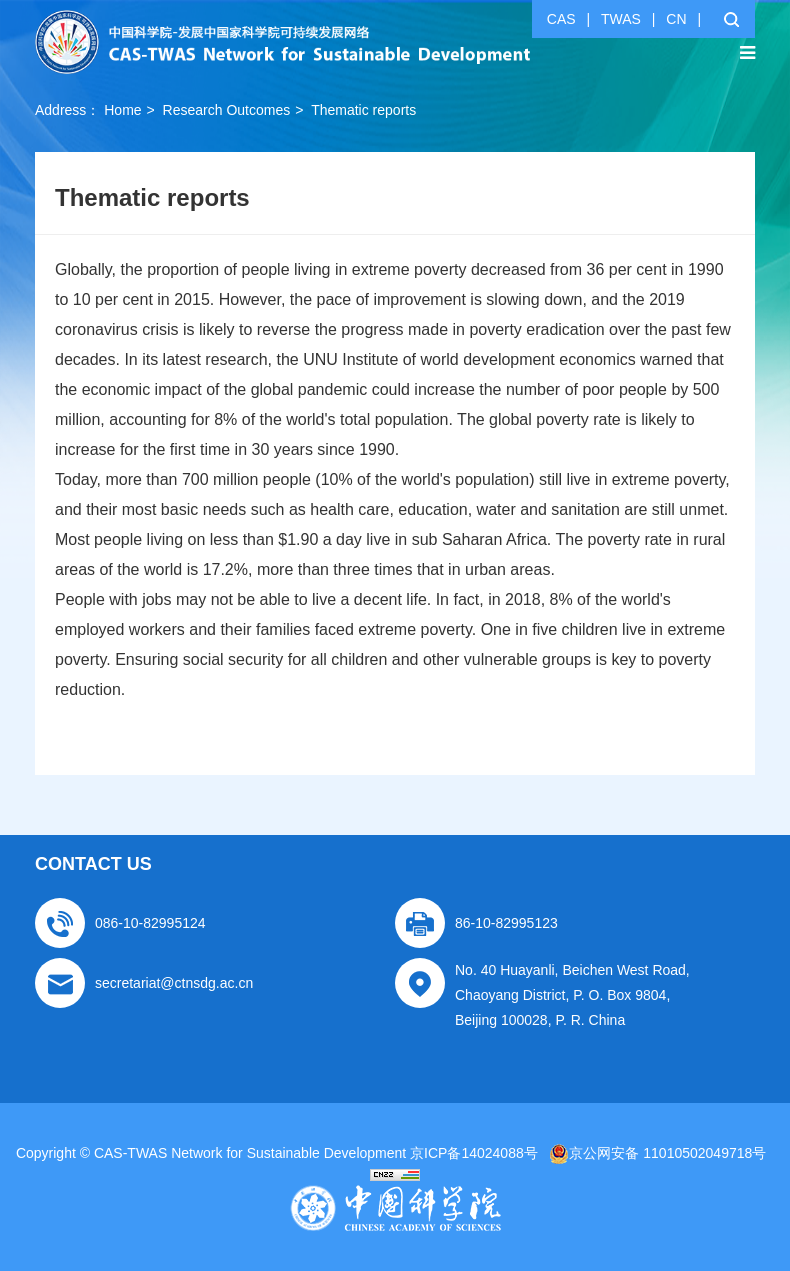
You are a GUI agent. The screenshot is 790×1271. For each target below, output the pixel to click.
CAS (561, 19)
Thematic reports (363, 110)
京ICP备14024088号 (474, 1153)
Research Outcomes (227, 110)
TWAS (621, 19)
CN (676, 19)
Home (122, 110)
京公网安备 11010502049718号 (657, 1153)
